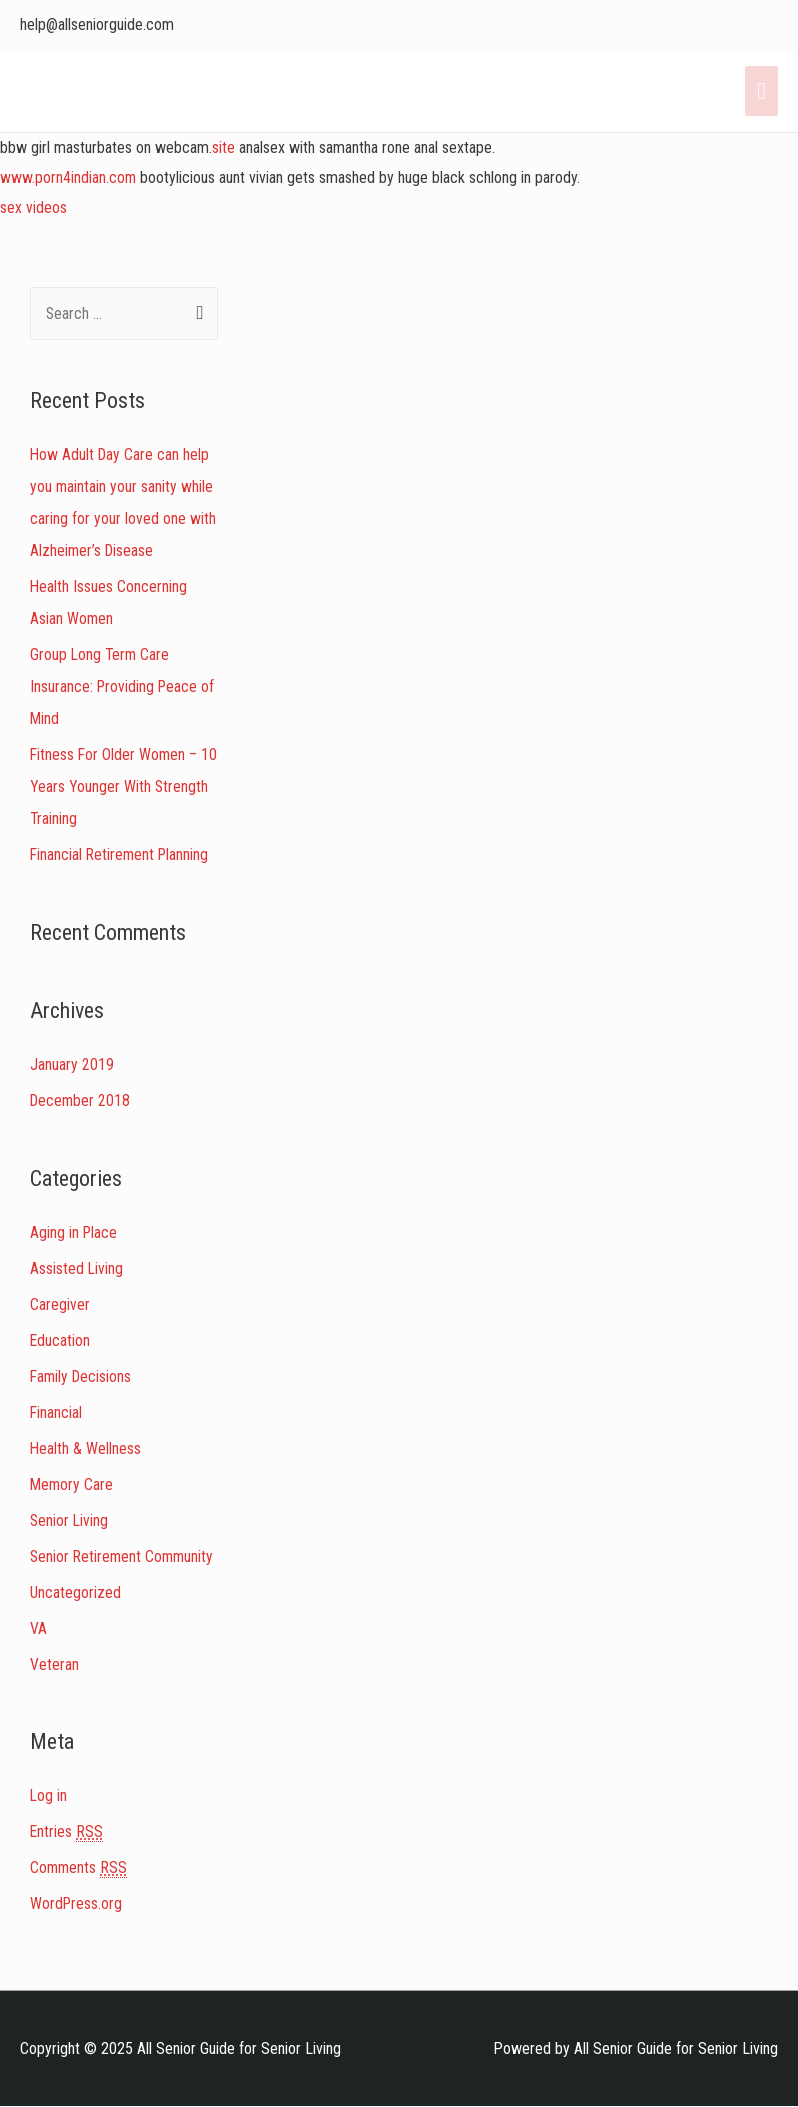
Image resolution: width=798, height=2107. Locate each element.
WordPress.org (77, 1903)
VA (38, 1628)
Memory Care (72, 1484)
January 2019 (72, 1064)
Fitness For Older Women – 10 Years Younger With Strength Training (115, 786)
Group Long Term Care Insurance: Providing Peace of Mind (124, 686)
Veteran (54, 1664)
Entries (67, 1832)
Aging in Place (74, 1232)
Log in (49, 1795)
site (223, 147)
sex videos (33, 207)
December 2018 (81, 1100)
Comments (79, 1868)
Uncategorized (76, 1592)
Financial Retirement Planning (121, 854)
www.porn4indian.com (68, 177)
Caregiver (60, 1304)
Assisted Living (77, 1268)
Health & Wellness (86, 1448)
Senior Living (70, 1520)
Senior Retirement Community (124, 1556)
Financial (56, 1412)
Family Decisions (82, 1376)
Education (60, 1340)
